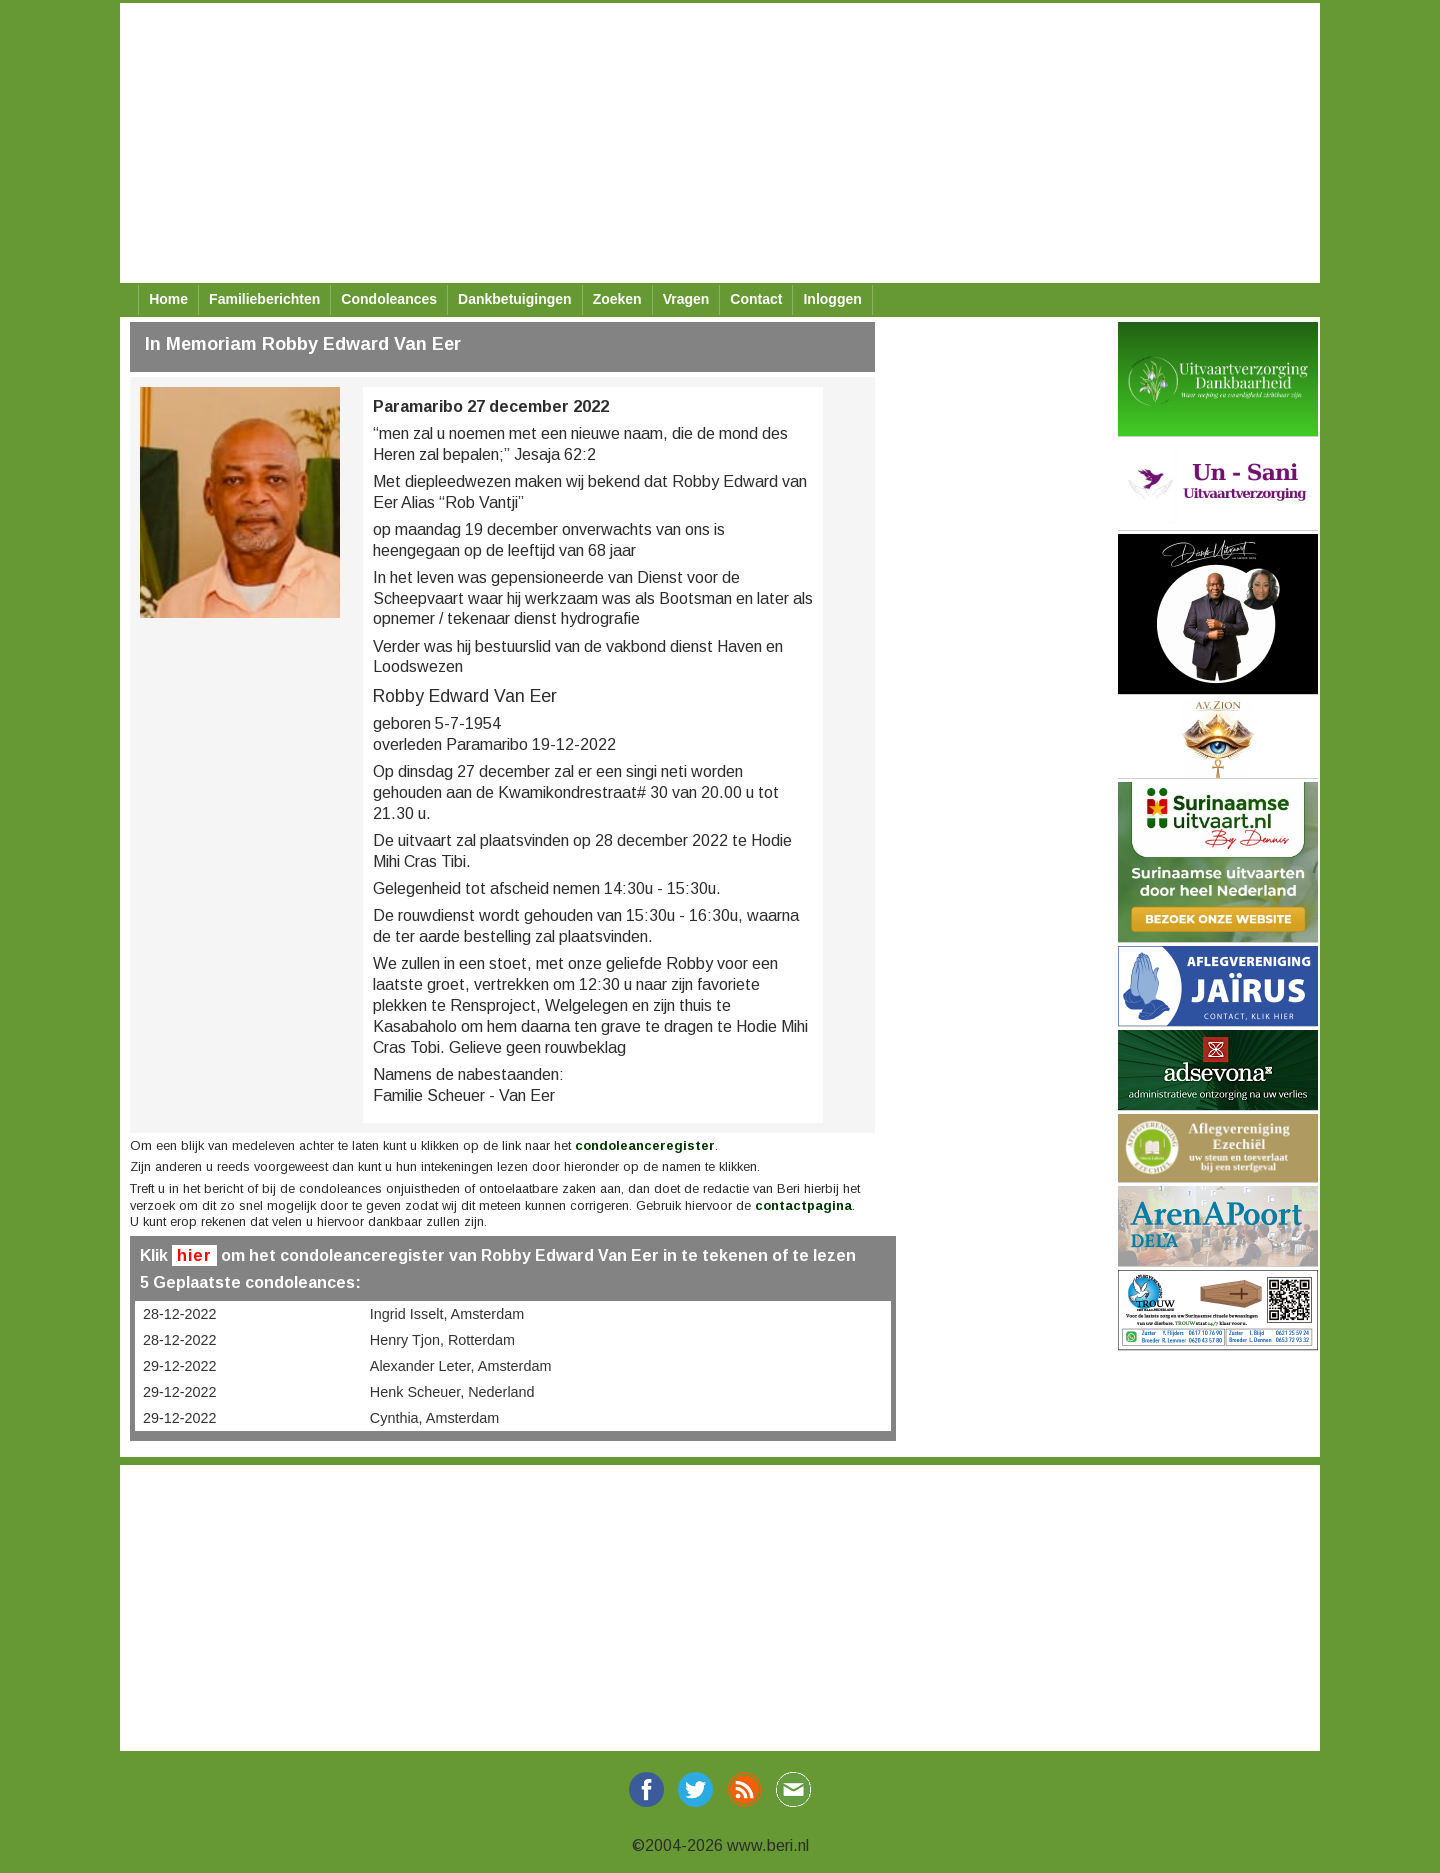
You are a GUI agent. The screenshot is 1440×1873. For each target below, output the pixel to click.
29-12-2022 (180, 1366)
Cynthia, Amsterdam (435, 1418)
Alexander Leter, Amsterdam (461, 1366)
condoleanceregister (645, 1145)
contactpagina (803, 1205)
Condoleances (389, 299)
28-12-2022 (180, 1314)
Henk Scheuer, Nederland (452, 1392)
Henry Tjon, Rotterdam (442, 1340)
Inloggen (832, 299)
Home (168, 299)
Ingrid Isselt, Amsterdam (447, 1314)
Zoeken (617, 299)
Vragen (686, 299)
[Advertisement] (720, 143)
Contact (756, 299)
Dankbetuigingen (515, 299)
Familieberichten (264, 299)
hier (194, 1255)
